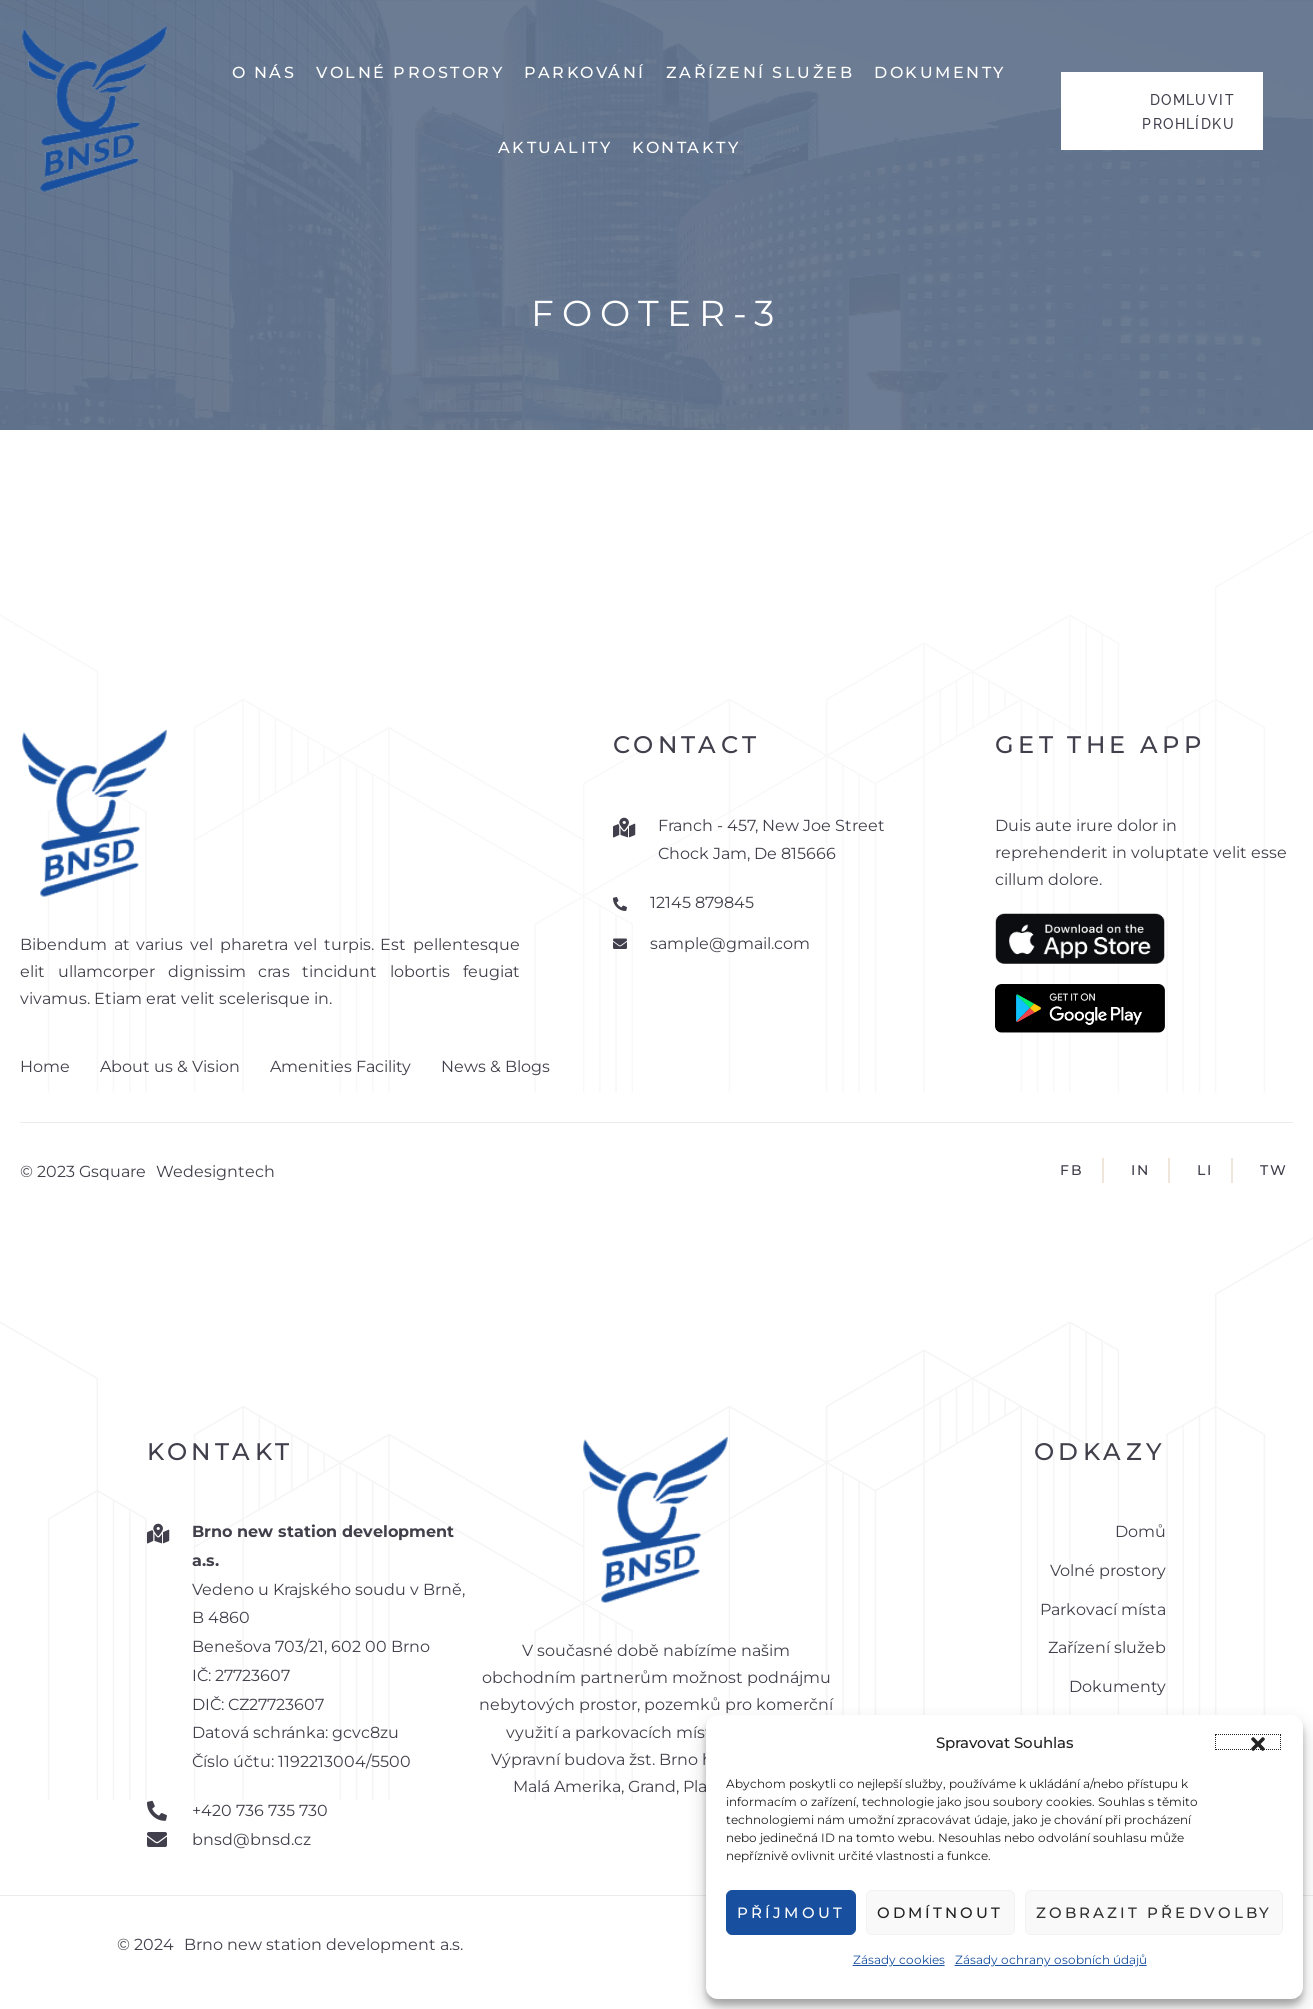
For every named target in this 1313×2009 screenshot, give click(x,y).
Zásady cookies (899, 1959)
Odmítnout (940, 1912)
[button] (1248, 1742)
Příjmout (791, 1912)
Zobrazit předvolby (1154, 1912)
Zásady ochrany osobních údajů (1051, 1959)
